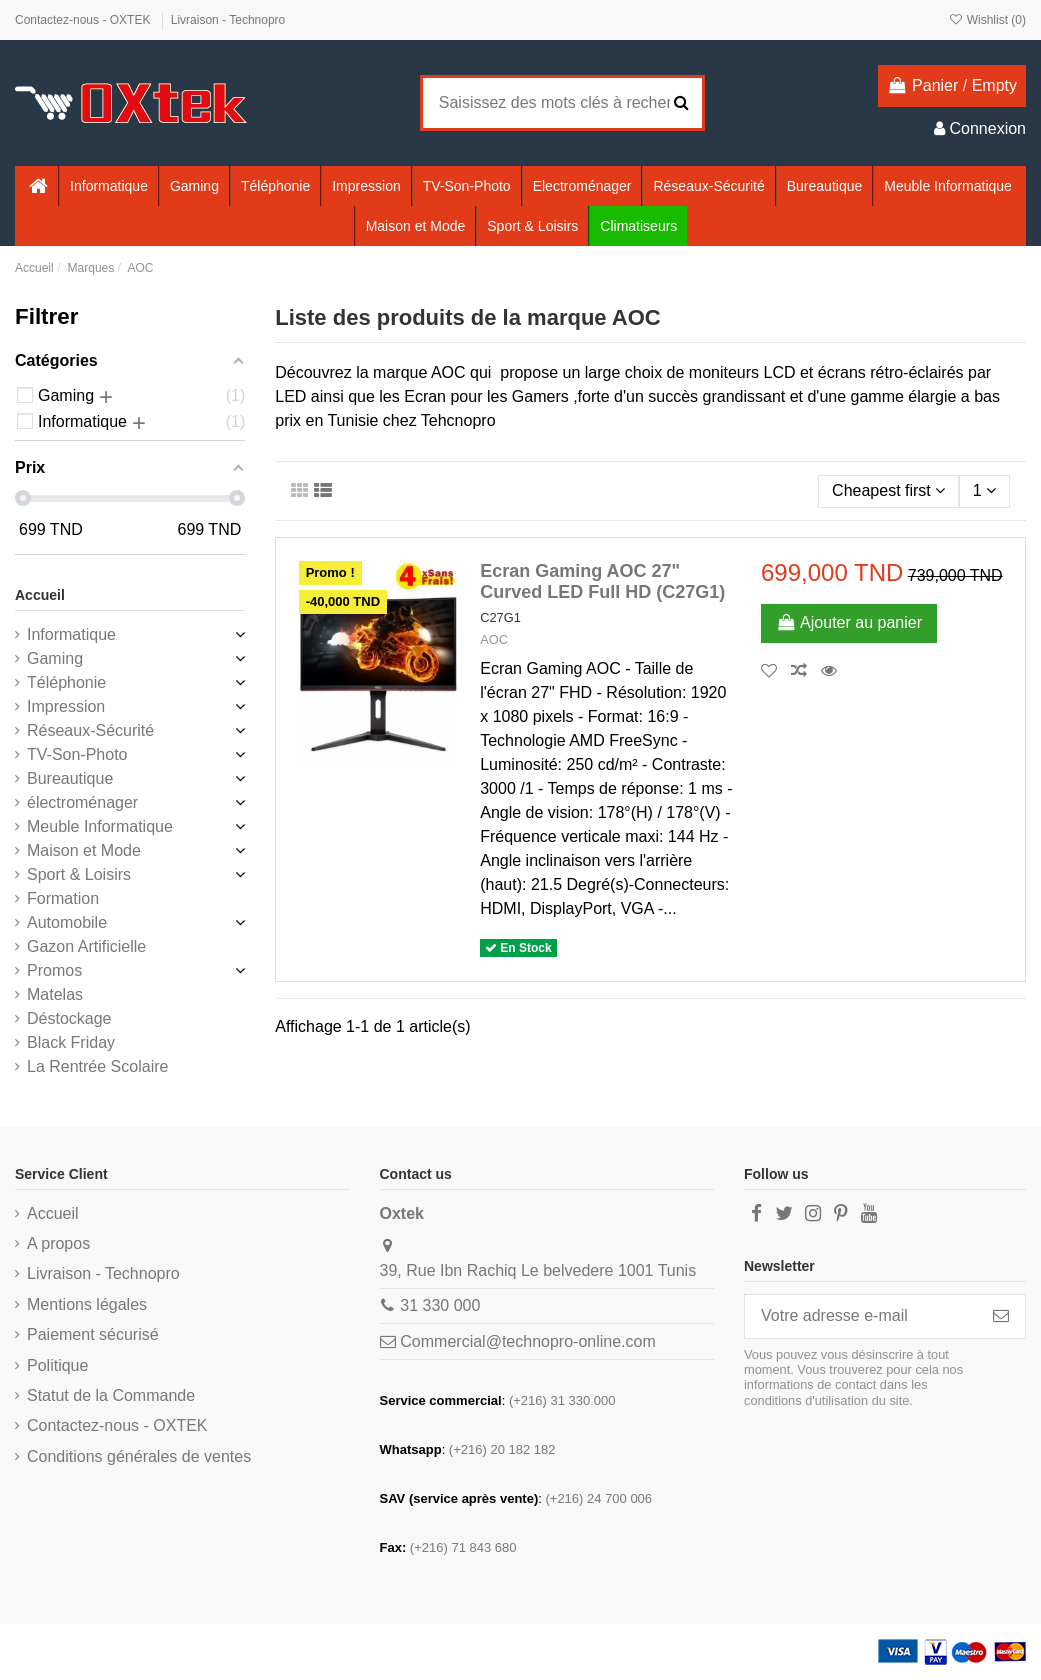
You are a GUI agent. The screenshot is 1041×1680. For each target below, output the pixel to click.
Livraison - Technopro (228, 20)
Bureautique (70, 778)
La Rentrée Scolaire (97, 1066)
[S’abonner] (1001, 1316)
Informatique (71, 634)
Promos (54, 970)
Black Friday (71, 1042)
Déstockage (69, 1018)
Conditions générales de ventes (139, 1456)
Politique (57, 1365)
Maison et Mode (84, 850)
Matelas (55, 994)
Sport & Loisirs (79, 874)
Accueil (40, 595)
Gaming (55, 658)
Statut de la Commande (111, 1395)
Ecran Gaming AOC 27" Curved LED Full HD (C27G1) (602, 582)
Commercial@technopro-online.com (527, 1341)
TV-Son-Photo (77, 754)
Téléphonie (66, 682)
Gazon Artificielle (86, 946)
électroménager (82, 802)
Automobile (67, 922)
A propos (58, 1243)
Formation (63, 898)
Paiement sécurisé (93, 1334)
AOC (494, 639)
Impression (66, 706)
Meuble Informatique (100, 826)
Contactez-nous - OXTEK (84, 20)
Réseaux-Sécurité (90, 730)
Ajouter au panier (849, 622)
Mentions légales (87, 1304)
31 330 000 (440, 1305)
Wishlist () (987, 20)
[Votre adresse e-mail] (861, 1316)
